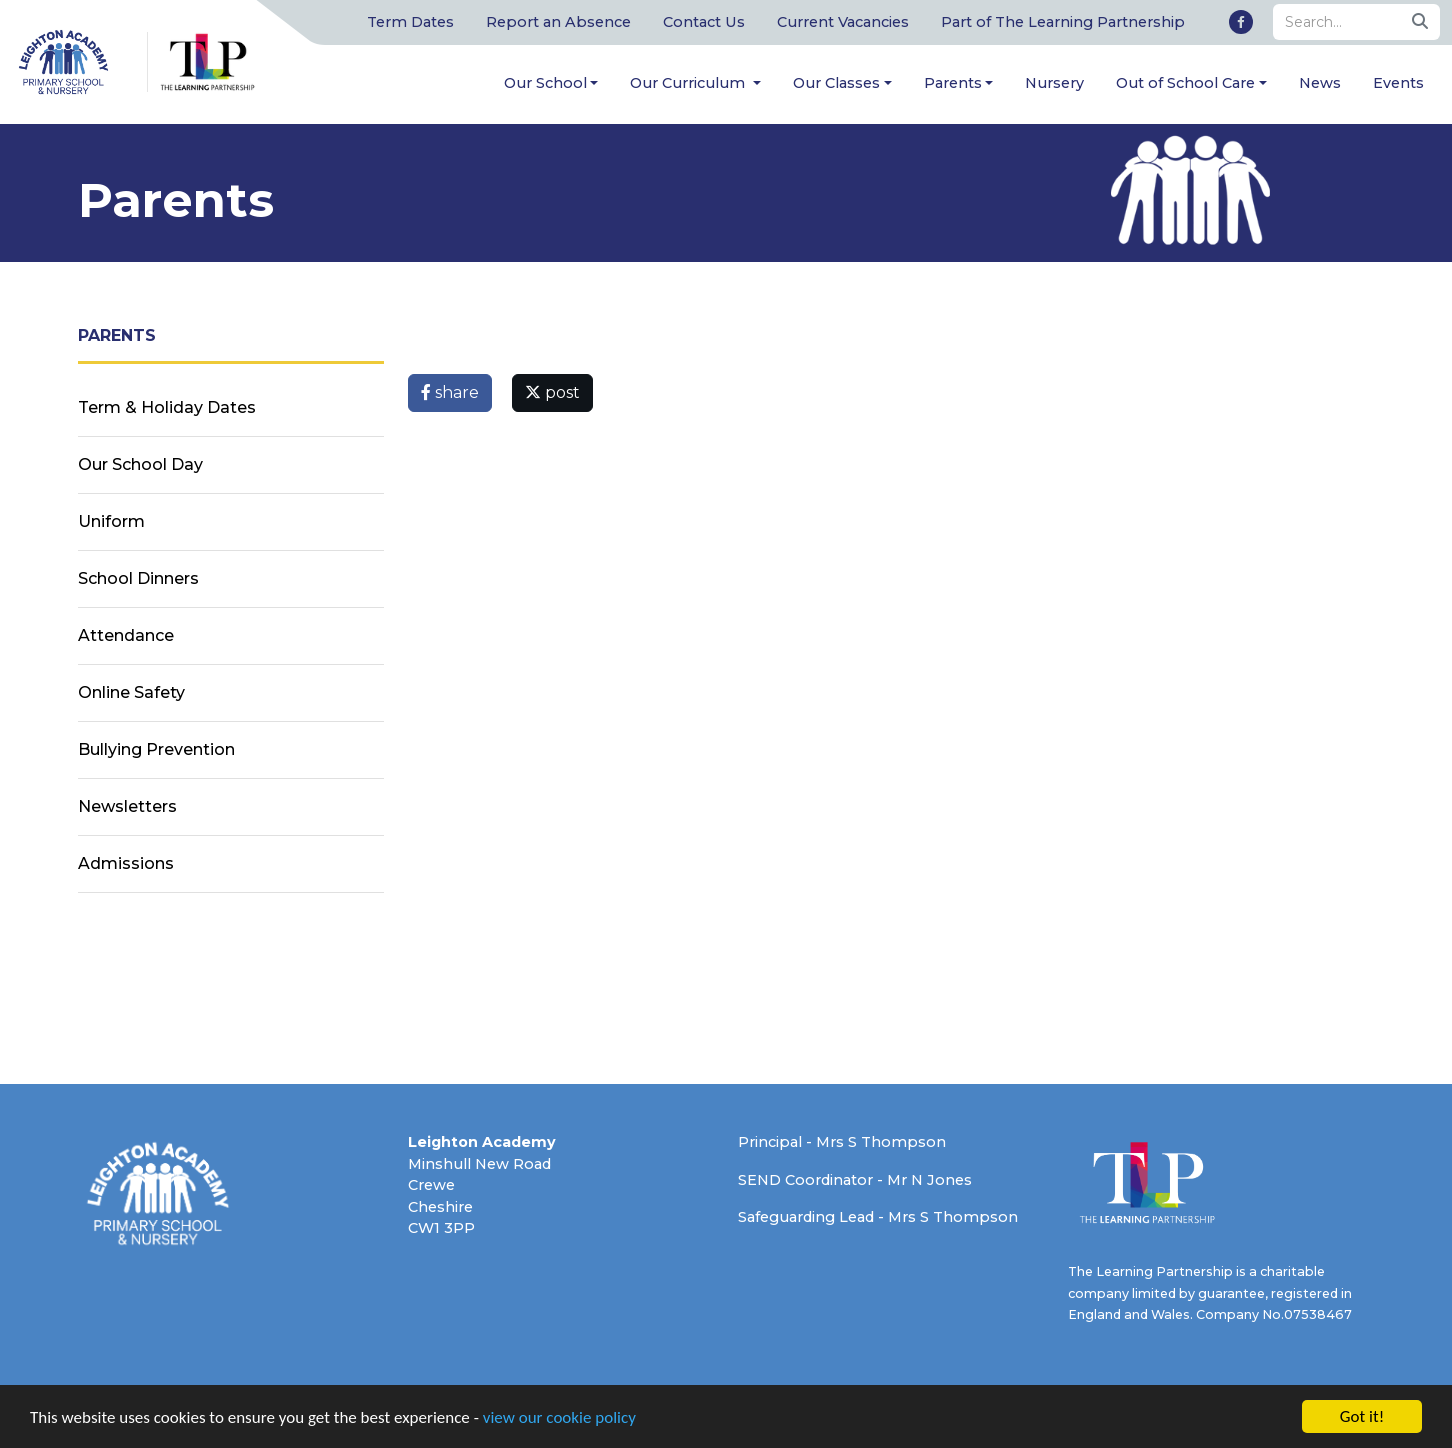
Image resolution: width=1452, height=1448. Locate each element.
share (450, 392)
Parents (953, 83)
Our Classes (836, 83)
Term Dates (410, 22)
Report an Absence (558, 22)
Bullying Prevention (156, 749)
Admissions (126, 863)
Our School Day (140, 464)
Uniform (111, 521)
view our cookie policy (559, 1419)
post (552, 392)
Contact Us (704, 22)
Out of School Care (1185, 83)
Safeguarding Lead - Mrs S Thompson (878, 1217)
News (1320, 83)
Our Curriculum (689, 83)
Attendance (126, 635)
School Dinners (138, 578)
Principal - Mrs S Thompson (842, 1142)
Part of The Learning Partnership (1063, 22)
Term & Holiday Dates (167, 407)
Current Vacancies (843, 22)
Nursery (1054, 83)
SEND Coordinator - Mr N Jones (855, 1180)
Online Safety (131, 692)
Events (1398, 83)
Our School (545, 83)
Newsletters (127, 806)
